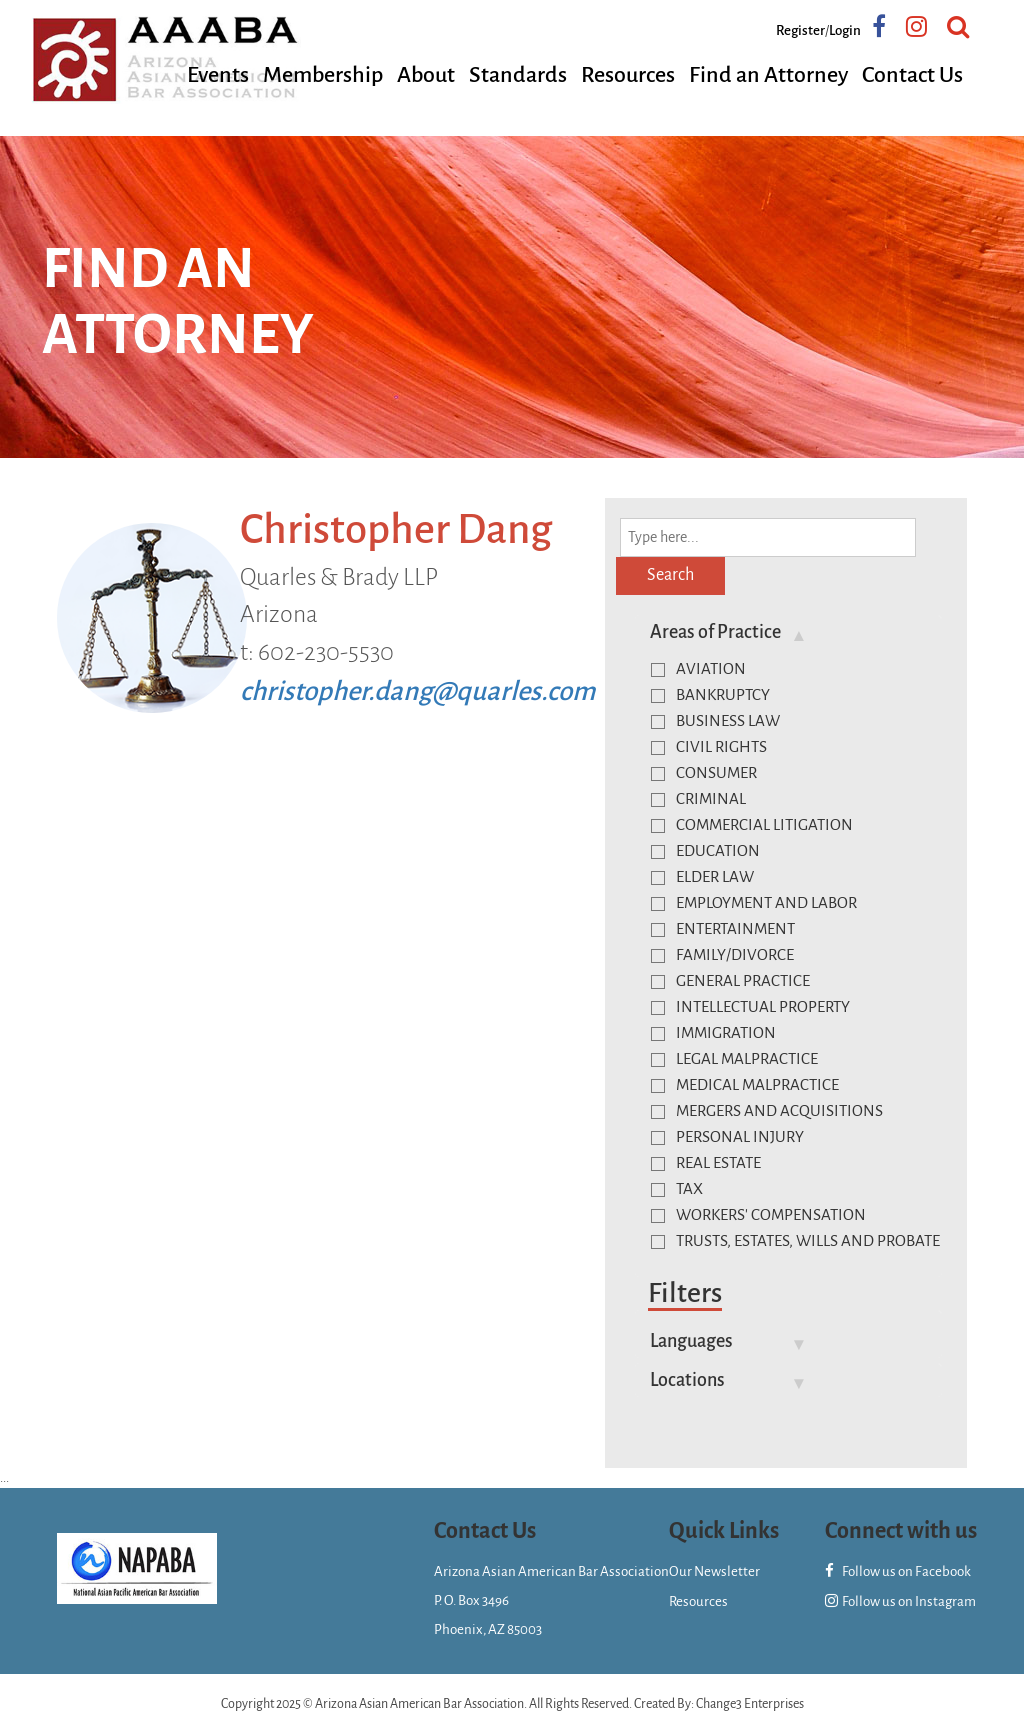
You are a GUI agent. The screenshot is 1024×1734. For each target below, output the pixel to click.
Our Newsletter (714, 1571)
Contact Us (912, 75)
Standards (518, 75)
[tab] (788, 632)
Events (218, 75)
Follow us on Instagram (900, 1601)
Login (845, 30)
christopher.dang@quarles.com (417, 691)
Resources (628, 75)
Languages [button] (691, 1341)
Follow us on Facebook (898, 1571)
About (426, 75)
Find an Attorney (768, 75)
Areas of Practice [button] (715, 632)
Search (670, 575)
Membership (323, 75)
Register (800, 30)
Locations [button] (687, 1380)
